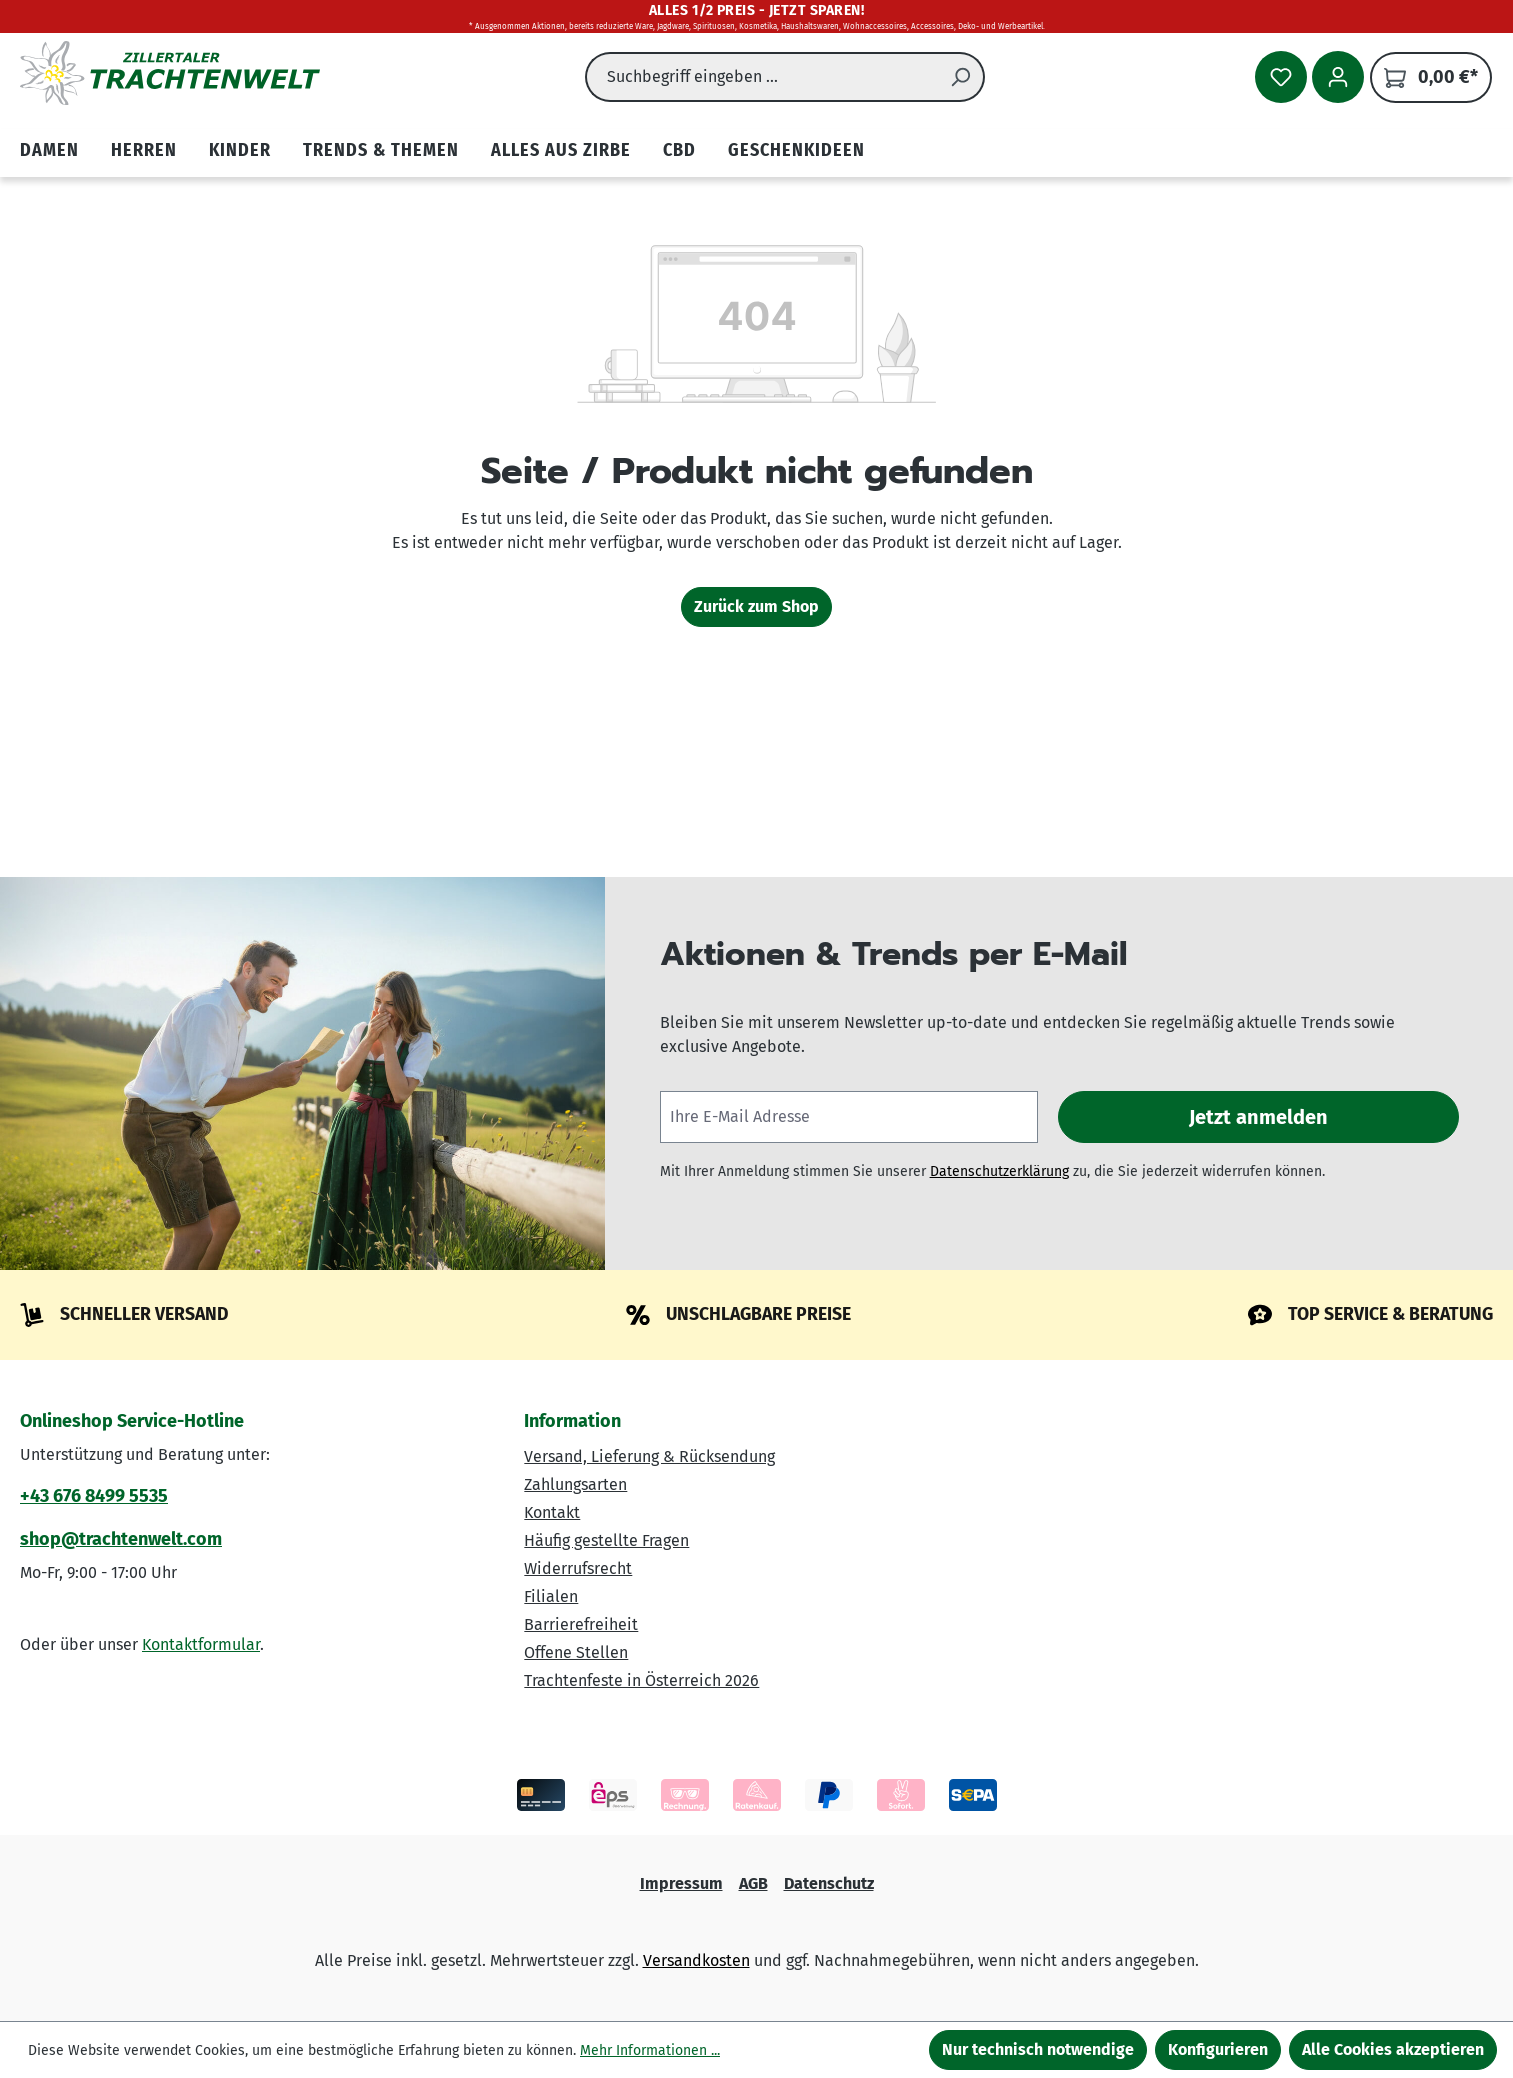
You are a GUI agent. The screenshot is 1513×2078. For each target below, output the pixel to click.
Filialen (551, 1596)
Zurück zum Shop (756, 606)
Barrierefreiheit (581, 1624)
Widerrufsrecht (578, 1568)
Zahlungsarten (575, 1484)
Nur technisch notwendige (1038, 2049)
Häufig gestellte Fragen (606, 1540)
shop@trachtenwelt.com (121, 1539)
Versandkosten (696, 1960)
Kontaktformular (201, 1644)
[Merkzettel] (1281, 77)
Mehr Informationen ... (650, 2050)
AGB (753, 1883)
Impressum (681, 1883)
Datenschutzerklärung (999, 1171)
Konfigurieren (1218, 2049)
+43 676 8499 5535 (94, 1496)
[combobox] (761, 77)
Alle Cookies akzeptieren (1393, 2049)
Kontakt (552, 1512)
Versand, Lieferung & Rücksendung (649, 1456)
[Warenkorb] (1431, 77)
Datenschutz (829, 1883)
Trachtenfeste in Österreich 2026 (641, 1680)
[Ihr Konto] (1338, 77)
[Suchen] (961, 77)
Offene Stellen (576, 1652)
